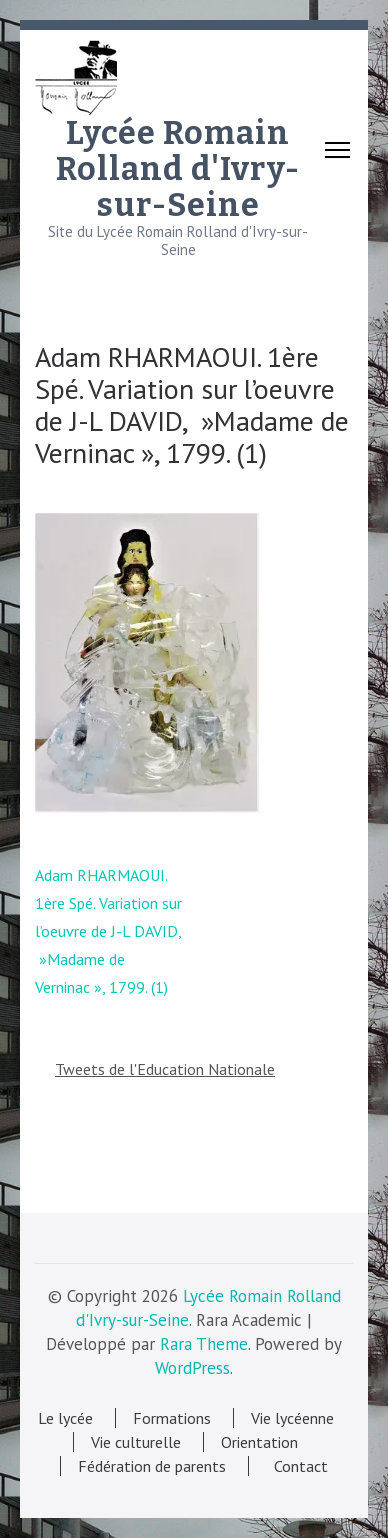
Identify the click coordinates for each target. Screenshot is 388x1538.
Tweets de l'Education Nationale (165, 1069)
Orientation (259, 1442)
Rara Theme (204, 1344)
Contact (297, 1466)
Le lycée (65, 1418)
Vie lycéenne (292, 1418)
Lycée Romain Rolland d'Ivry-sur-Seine (178, 169)
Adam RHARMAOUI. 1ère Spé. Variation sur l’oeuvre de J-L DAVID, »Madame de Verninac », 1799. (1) (108, 931)
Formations (172, 1418)
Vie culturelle (136, 1442)
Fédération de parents (152, 1466)
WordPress (192, 1368)
